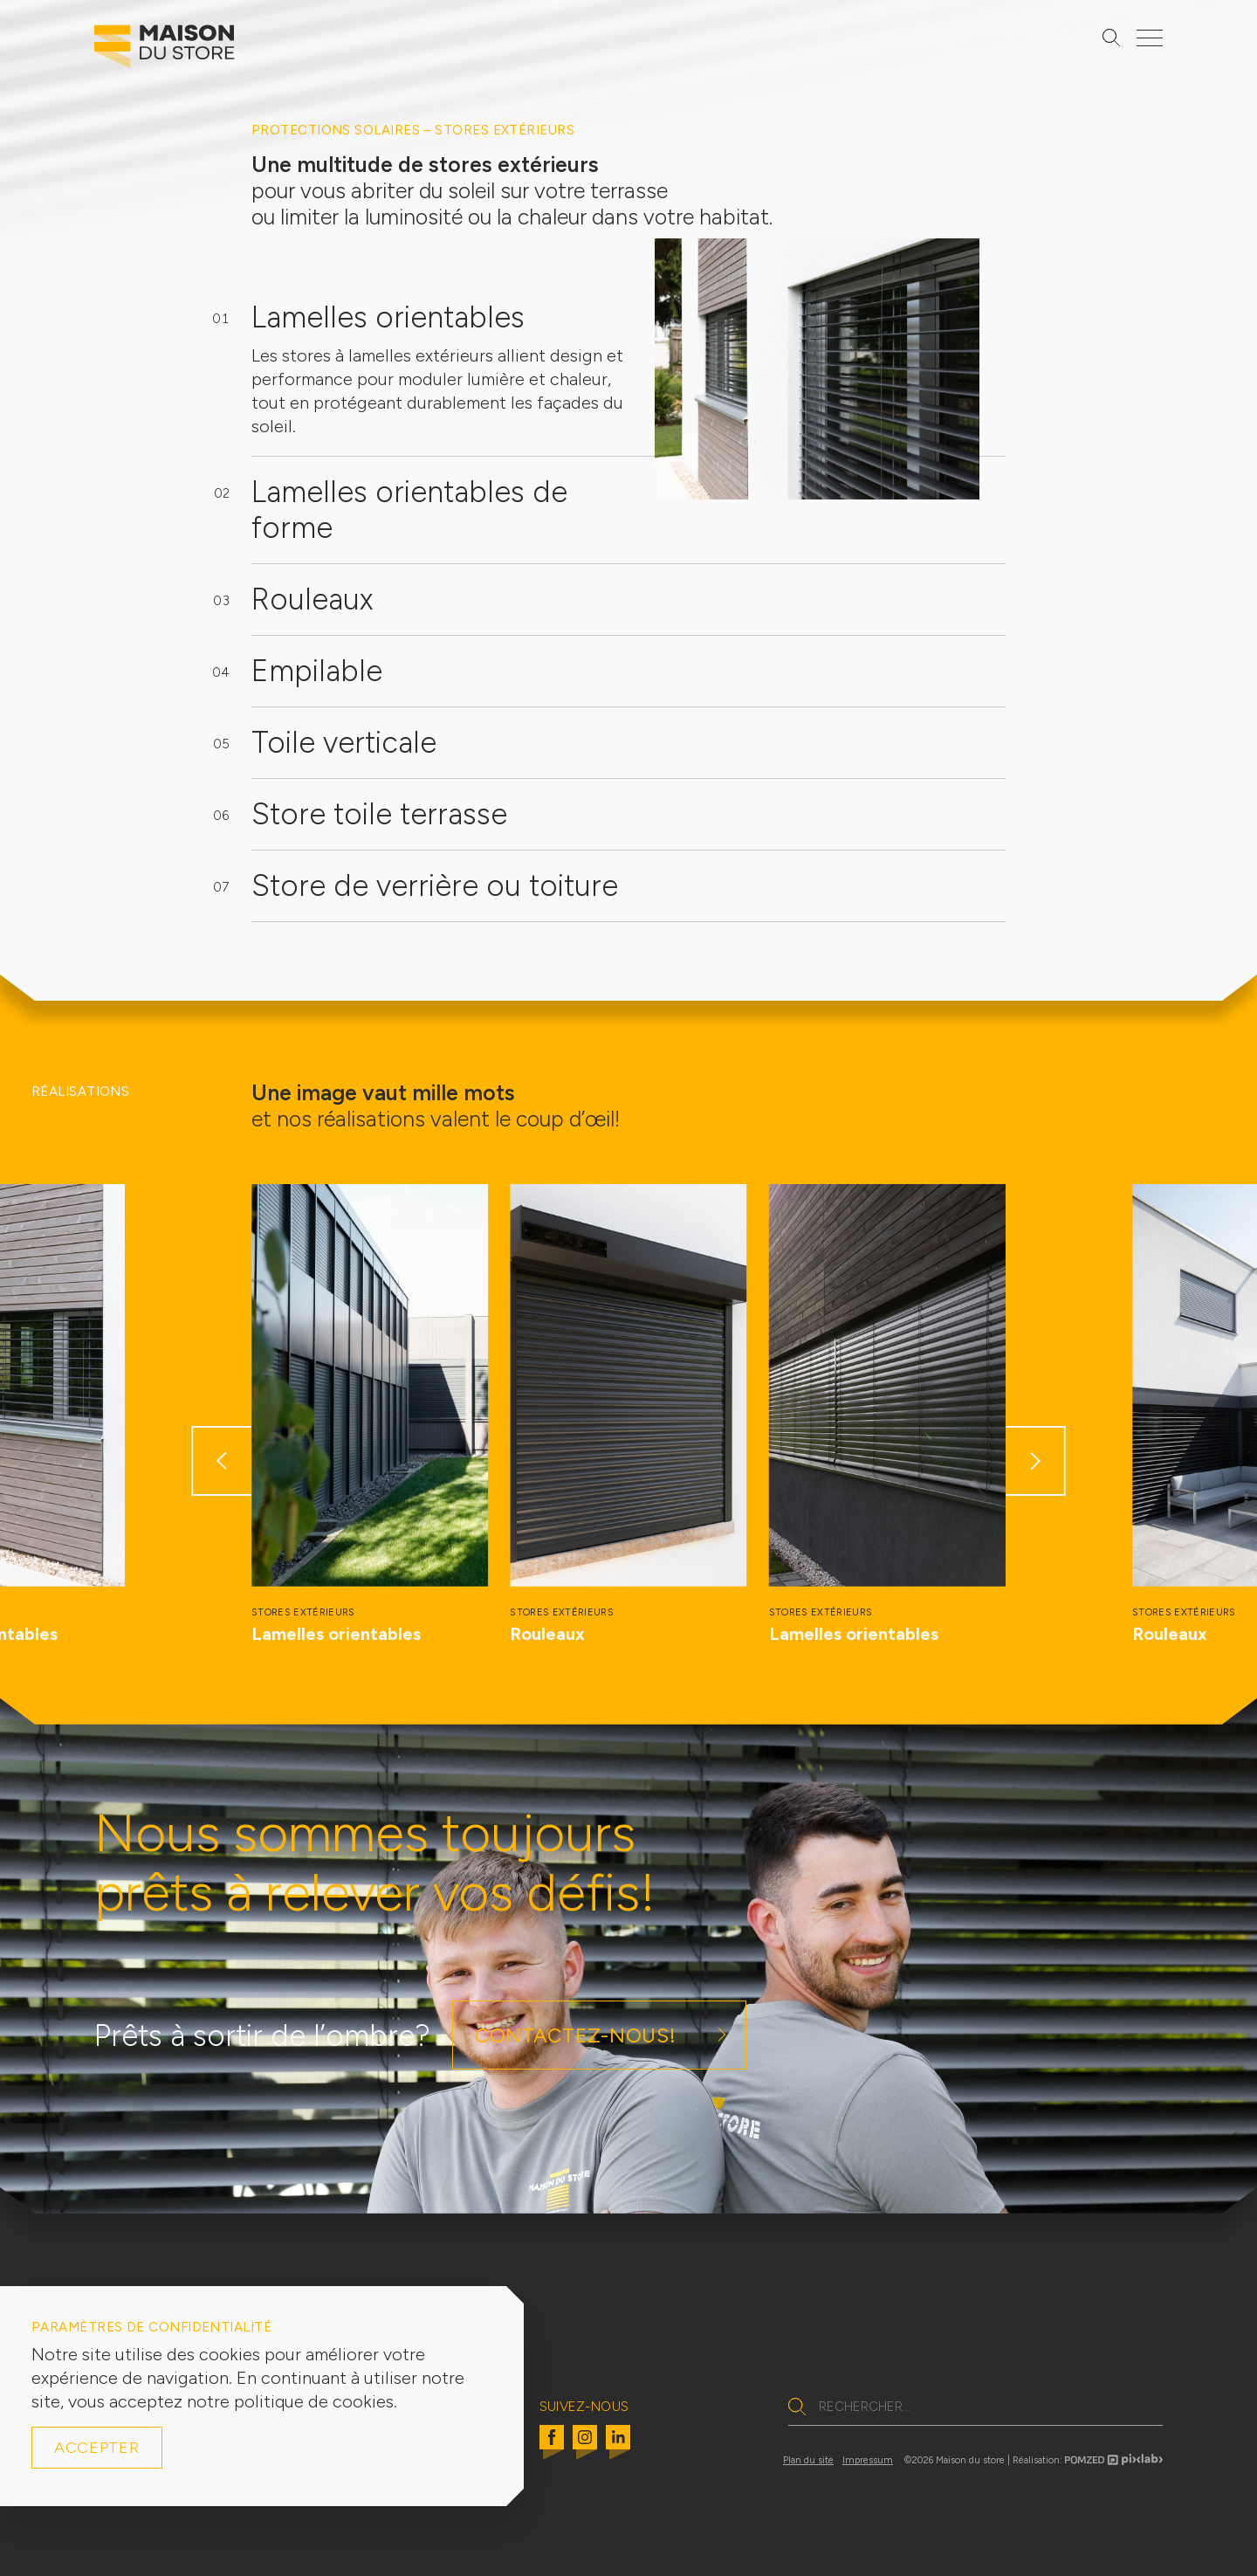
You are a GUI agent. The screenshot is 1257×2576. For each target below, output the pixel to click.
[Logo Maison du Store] (164, 50)
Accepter (97, 2447)
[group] (369, 1415)
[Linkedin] (618, 2447)
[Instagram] (585, 2447)
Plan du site (808, 2460)
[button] (221, 1461)
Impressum (867, 2460)
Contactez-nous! (575, 2035)
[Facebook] (551, 2447)
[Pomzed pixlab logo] (1114, 2462)
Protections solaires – (343, 130)
